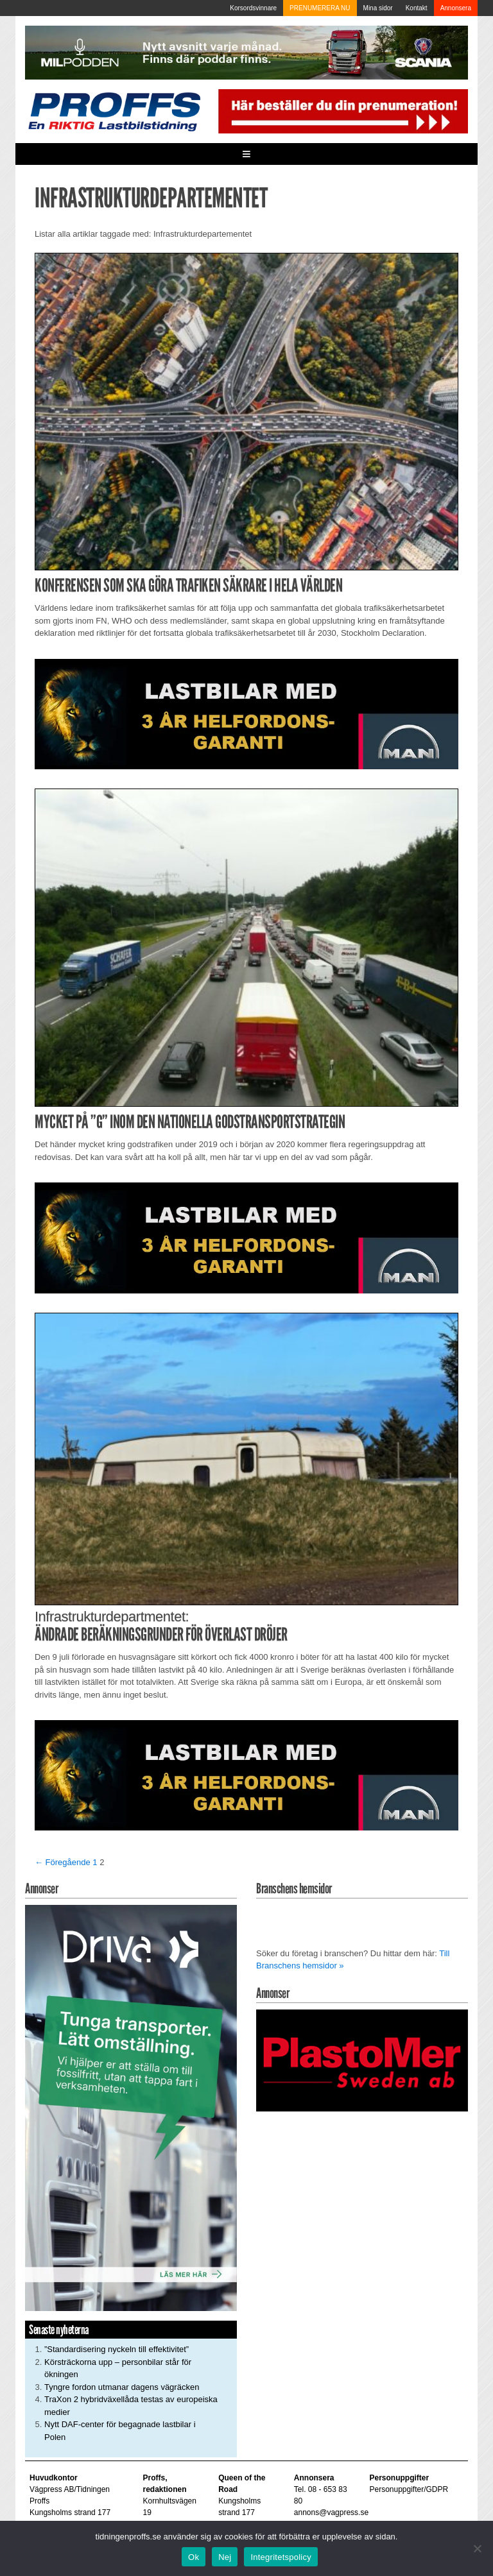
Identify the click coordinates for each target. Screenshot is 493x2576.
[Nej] (477, 2548)
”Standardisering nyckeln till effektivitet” (116, 2349)
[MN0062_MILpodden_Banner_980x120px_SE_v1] (246, 52)
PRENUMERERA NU (320, 8)
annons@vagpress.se (331, 2512)
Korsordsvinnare (253, 8)
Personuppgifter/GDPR (408, 2489)
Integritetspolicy (280, 2557)
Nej (224, 2557)
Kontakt (417, 8)
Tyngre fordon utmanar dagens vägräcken (121, 2387)
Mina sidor (378, 8)
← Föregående (63, 1862)
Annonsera (455, 8)
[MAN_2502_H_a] (246, 713)
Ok (193, 2557)
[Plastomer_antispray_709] (362, 2060)
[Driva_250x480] (131, 2107)
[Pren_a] (341, 110)
